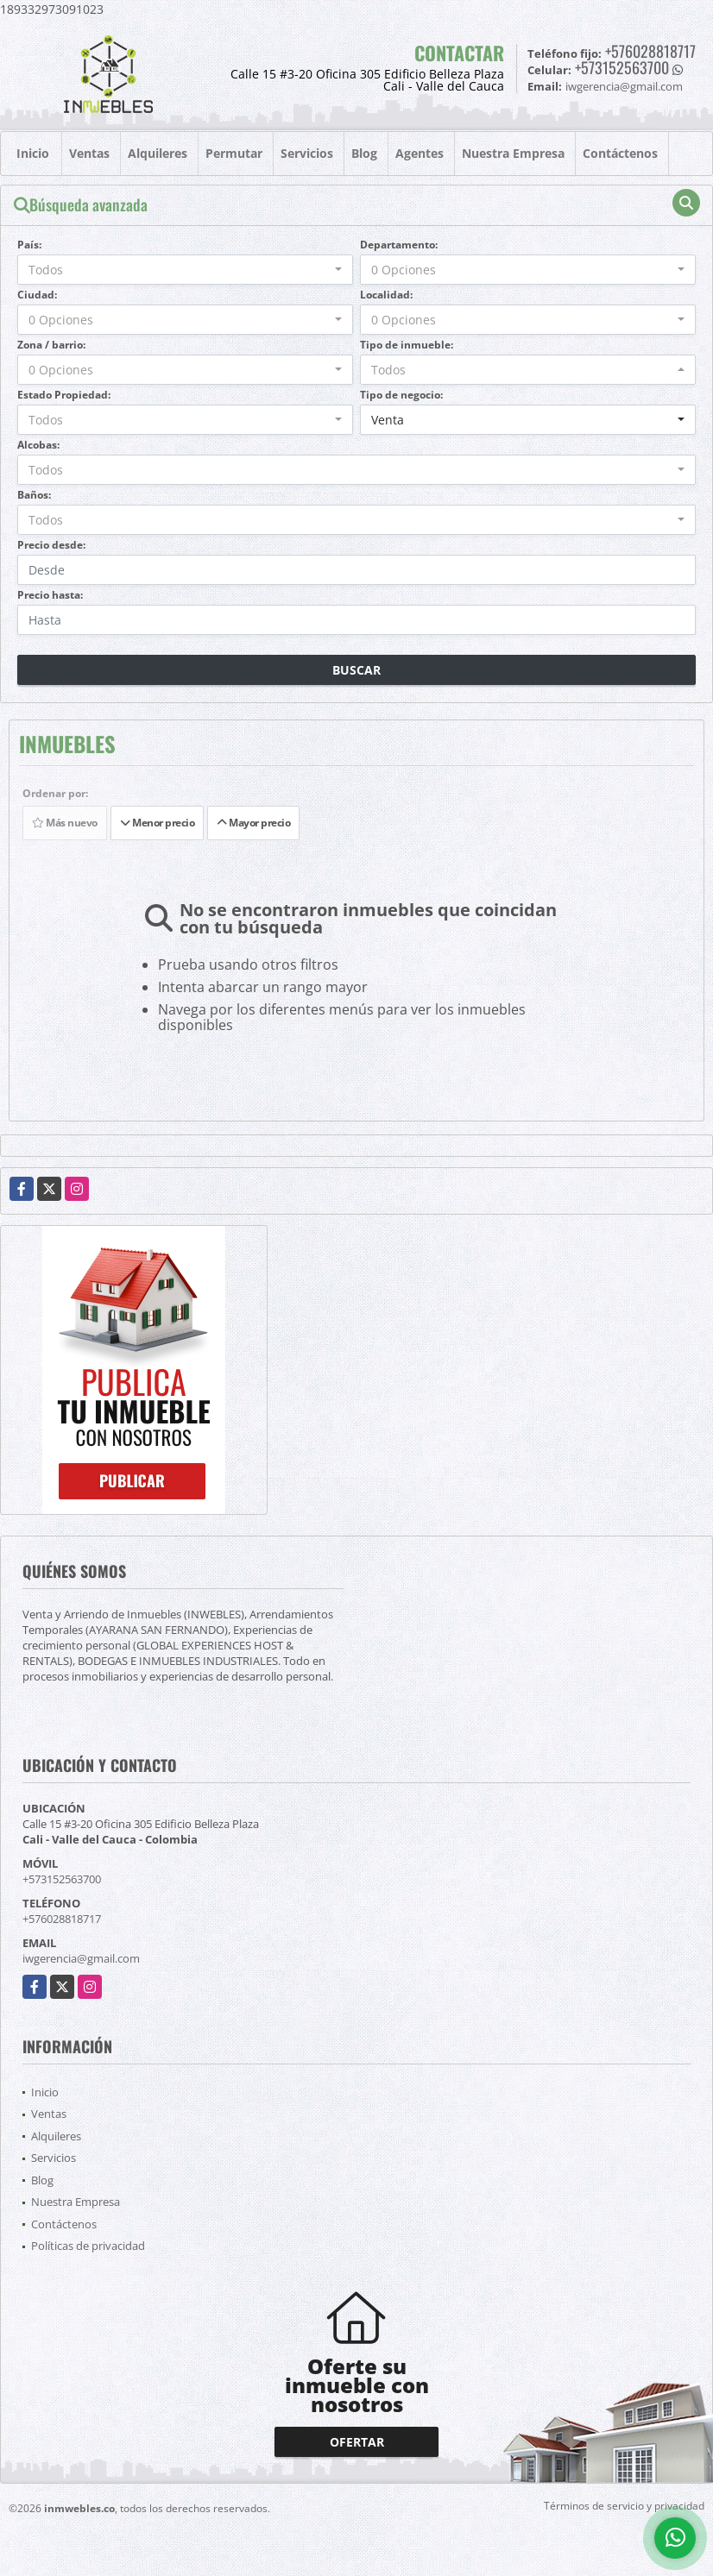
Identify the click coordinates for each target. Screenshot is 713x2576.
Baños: (34, 494)
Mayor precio (253, 822)
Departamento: (399, 244)
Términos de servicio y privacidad (624, 2505)
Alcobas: (38, 444)
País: (29, 244)
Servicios (307, 153)
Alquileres (157, 153)
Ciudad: (37, 294)
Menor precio (157, 822)
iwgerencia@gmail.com (81, 1958)
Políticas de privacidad (88, 2245)
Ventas (89, 153)
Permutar (233, 153)
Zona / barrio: (51, 344)
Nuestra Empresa (513, 153)
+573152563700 (622, 67)
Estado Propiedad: (63, 394)
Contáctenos (620, 153)
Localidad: (386, 294)
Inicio (32, 153)
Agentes (419, 153)
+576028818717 (650, 51)
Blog (364, 153)
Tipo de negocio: (401, 394)
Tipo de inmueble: (406, 344)
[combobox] (185, 269)
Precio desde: (51, 544)
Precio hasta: (50, 594)
